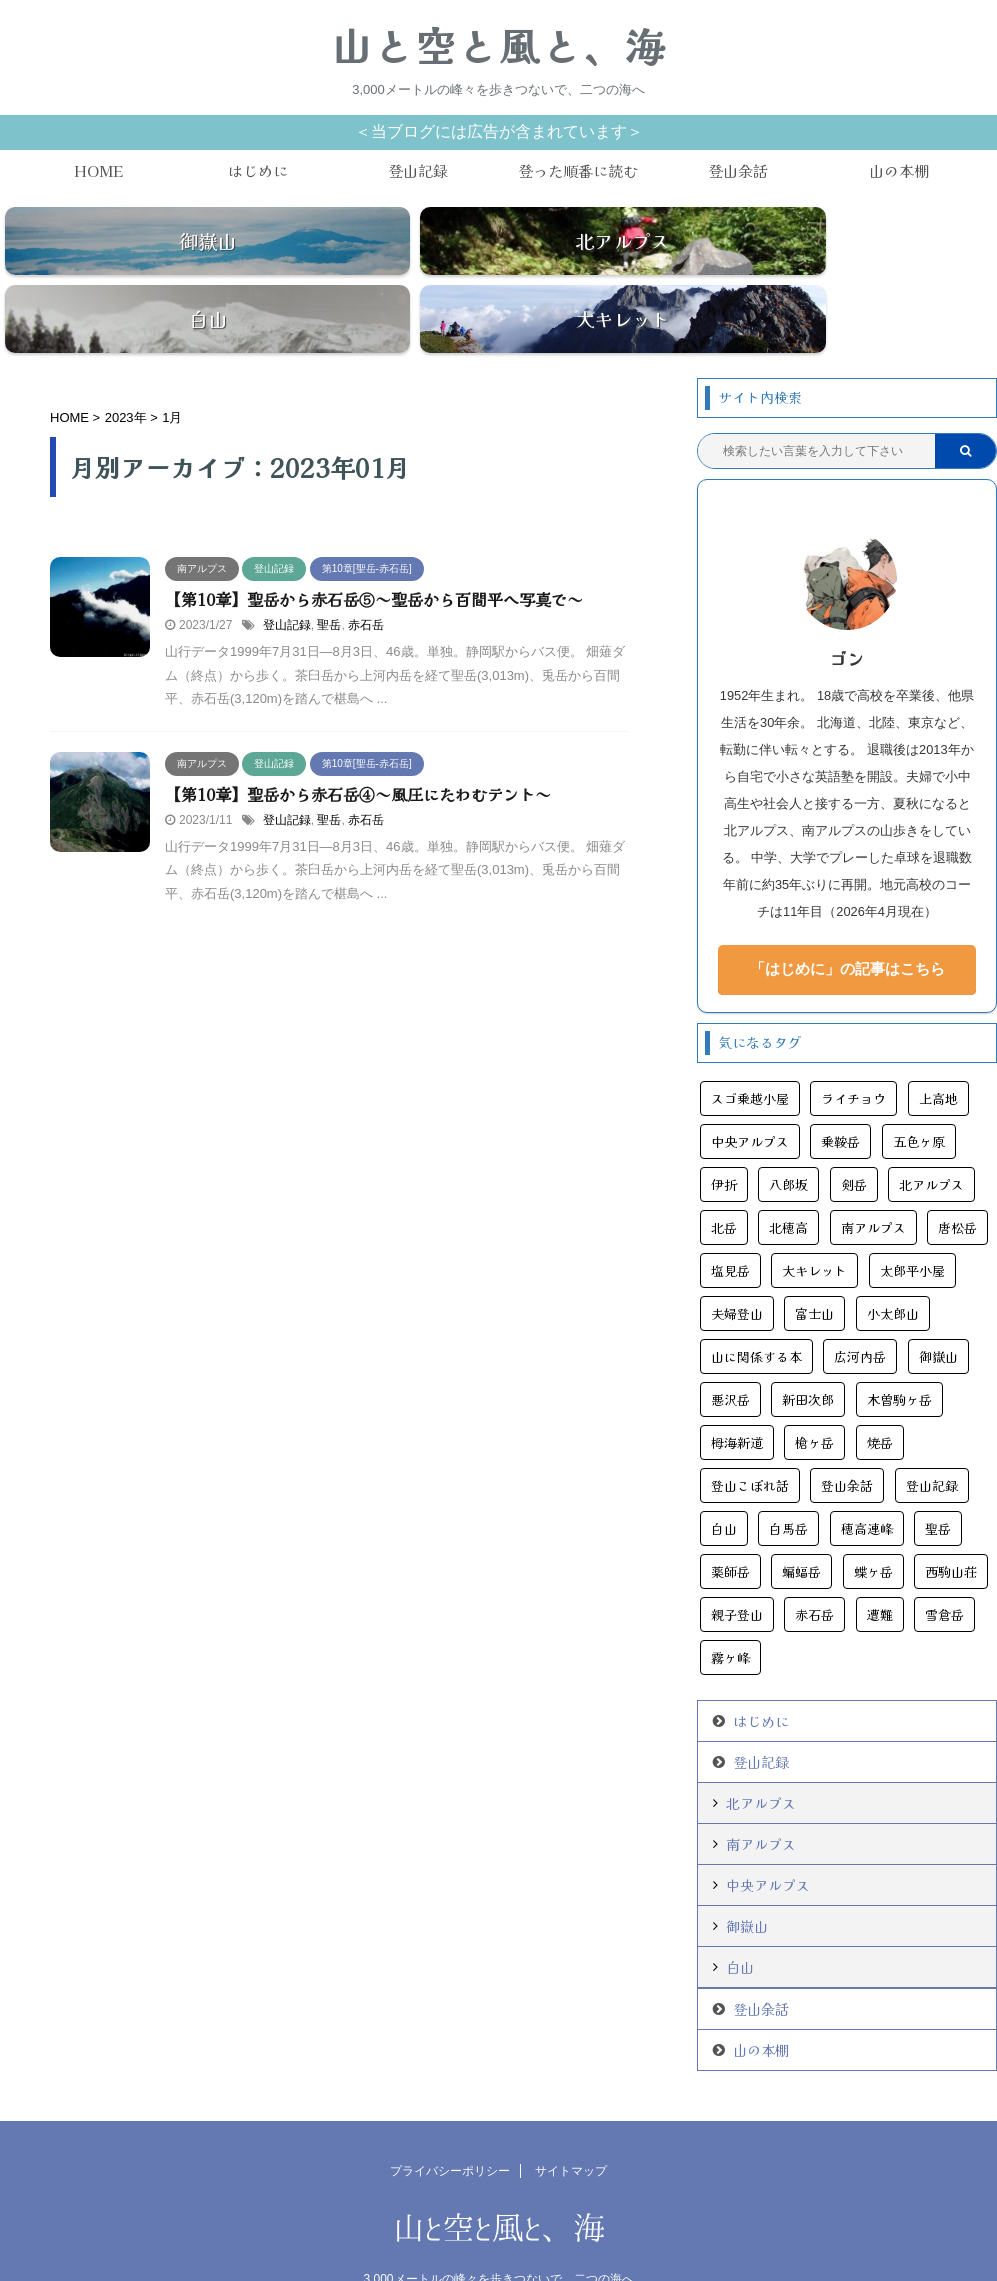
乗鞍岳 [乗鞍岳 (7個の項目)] (840, 1095)
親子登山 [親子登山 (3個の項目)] (737, 1568)
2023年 (126, 371)
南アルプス (761, 1798)
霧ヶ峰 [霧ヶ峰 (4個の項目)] (730, 1611)
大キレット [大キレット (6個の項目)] (814, 1224)
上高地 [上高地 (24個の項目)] (938, 1052)
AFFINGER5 (602, 2254)
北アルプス (761, 1757)
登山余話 (738, 170)
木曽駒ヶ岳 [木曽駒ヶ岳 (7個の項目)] (899, 1353)
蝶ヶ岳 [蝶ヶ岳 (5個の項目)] (873, 1525)
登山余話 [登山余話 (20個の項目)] (847, 1439)
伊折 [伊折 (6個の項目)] (724, 1138)
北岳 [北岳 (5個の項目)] (724, 1181)
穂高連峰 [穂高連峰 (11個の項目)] (867, 1482)
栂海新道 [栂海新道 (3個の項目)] (737, 1396)
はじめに (258, 170)
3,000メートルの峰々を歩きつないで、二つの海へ (498, 2233)
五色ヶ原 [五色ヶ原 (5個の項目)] (919, 1095)
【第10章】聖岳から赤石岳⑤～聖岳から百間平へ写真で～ (374, 553)
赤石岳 (366, 579)
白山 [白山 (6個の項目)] (724, 1482)
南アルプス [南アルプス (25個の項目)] (873, 1181)
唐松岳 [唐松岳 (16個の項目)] (957, 1181)
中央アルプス (768, 1839)
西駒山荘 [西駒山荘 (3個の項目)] (951, 1525)
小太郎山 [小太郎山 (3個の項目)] (893, 1267)
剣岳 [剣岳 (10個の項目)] (854, 1138)
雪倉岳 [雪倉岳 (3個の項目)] (944, 1568)
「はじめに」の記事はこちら (847, 922)
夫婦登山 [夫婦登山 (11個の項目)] (737, 1267)
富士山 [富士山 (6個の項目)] (814, 1267)
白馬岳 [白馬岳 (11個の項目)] (788, 1482)
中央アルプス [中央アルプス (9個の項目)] (750, 1095)
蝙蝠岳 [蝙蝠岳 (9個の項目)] (801, 1525)
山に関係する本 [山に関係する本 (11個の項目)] (756, 1310)
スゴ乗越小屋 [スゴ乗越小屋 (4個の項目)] (750, 1052)
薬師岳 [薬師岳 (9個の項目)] (730, 1525)
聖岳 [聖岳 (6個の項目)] (938, 1482)
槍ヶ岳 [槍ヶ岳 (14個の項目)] (814, 1396)
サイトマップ (571, 2125)
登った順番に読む (578, 170)
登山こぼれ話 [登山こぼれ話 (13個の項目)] (750, 1439)
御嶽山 (747, 1880)
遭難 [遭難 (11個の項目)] (880, 1568)
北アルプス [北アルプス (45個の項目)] (931, 1138)
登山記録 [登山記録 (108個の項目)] (932, 1439)
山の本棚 (899, 170)
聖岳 (329, 579)
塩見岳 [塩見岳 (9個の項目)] (730, 1224)
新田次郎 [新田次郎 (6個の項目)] (808, 1353)
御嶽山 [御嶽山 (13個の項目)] (938, 1310)
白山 (740, 1921)
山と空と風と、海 (499, 45)
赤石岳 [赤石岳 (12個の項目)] (814, 1568)
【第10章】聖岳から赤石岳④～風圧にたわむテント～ (358, 748)
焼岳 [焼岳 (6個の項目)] (880, 1396)
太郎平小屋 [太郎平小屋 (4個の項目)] (912, 1224)
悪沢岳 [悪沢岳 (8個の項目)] (730, 1353)
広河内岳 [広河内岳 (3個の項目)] (860, 1310)
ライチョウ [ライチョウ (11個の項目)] (853, 1052)
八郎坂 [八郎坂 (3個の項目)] (788, 1138)
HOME (98, 170)
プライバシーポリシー (450, 2125)
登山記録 (418, 170)
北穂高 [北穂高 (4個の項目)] (788, 1181)
